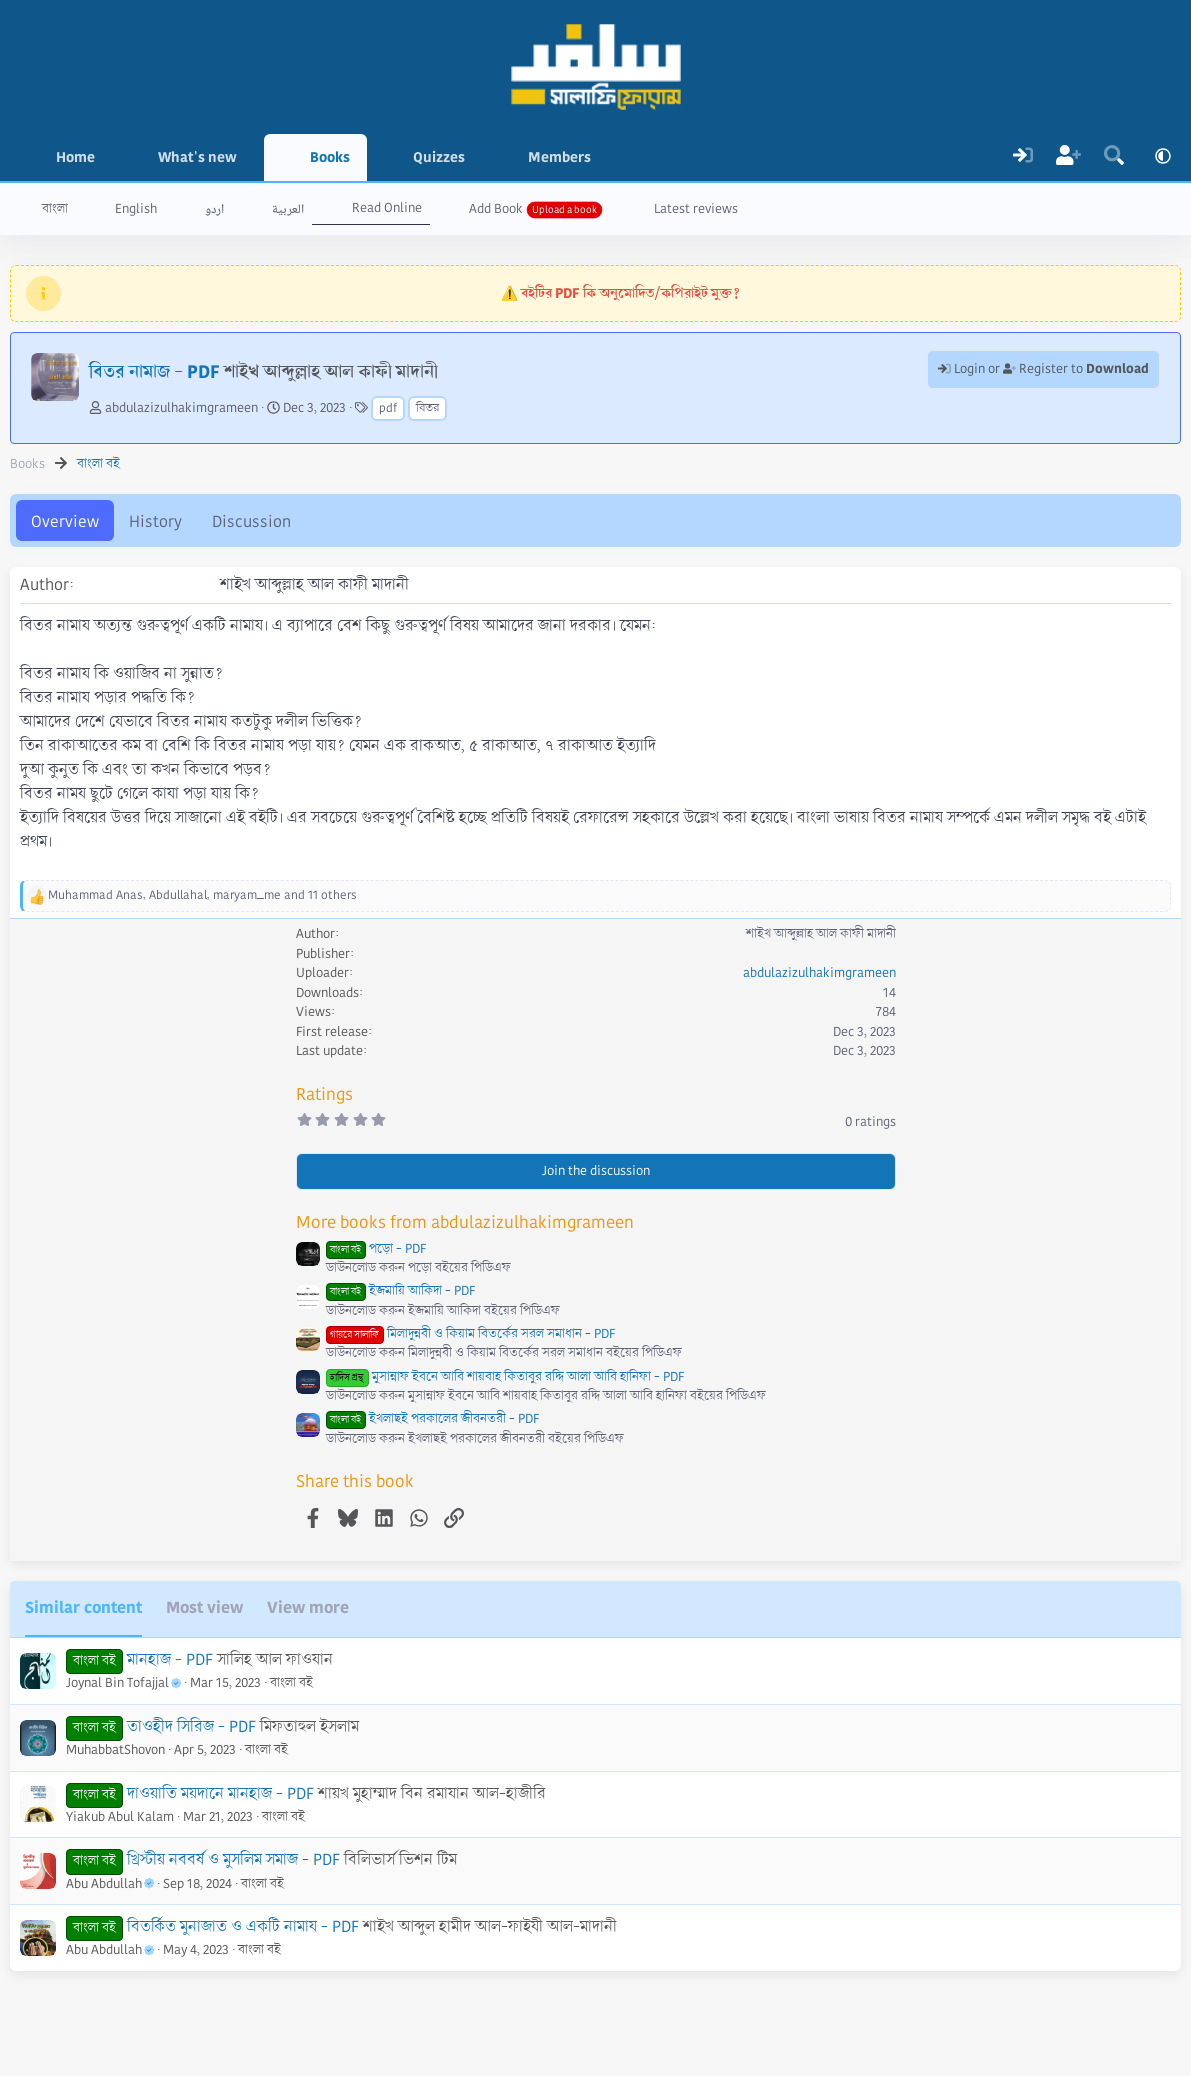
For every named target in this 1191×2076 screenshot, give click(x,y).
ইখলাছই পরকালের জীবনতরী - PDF (432, 1419)
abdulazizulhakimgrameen (181, 408)
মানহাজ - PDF (170, 1659)
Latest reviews (696, 209)
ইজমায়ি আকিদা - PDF (400, 1291)
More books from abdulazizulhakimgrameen (465, 1222)
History (155, 521)
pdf (388, 408)
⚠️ (620, 293)
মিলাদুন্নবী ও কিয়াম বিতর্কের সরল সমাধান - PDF (470, 1334)
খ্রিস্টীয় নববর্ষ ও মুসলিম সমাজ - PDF (233, 1859)
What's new (197, 157)
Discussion (251, 521)
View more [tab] (308, 1607)
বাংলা (55, 209)
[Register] (1069, 157)
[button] (251, 157)
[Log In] (1023, 157)
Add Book (496, 209)
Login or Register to (1043, 369)
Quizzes (439, 157)
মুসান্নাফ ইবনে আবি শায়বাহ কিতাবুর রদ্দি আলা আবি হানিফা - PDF (505, 1377)
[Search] (1114, 157)
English (136, 209)
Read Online (387, 208)
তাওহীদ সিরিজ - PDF (191, 1726)
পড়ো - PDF (376, 1249)
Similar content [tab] (83, 1607)
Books (330, 157)
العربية (288, 209)
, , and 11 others (202, 895)
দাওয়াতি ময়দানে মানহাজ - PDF (220, 1793)
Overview (65, 521)
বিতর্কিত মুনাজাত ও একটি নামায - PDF (243, 1926)
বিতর (427, 408)
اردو (214, 209)
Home (75, 157)
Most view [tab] (204, 1607)
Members (559, 157)
